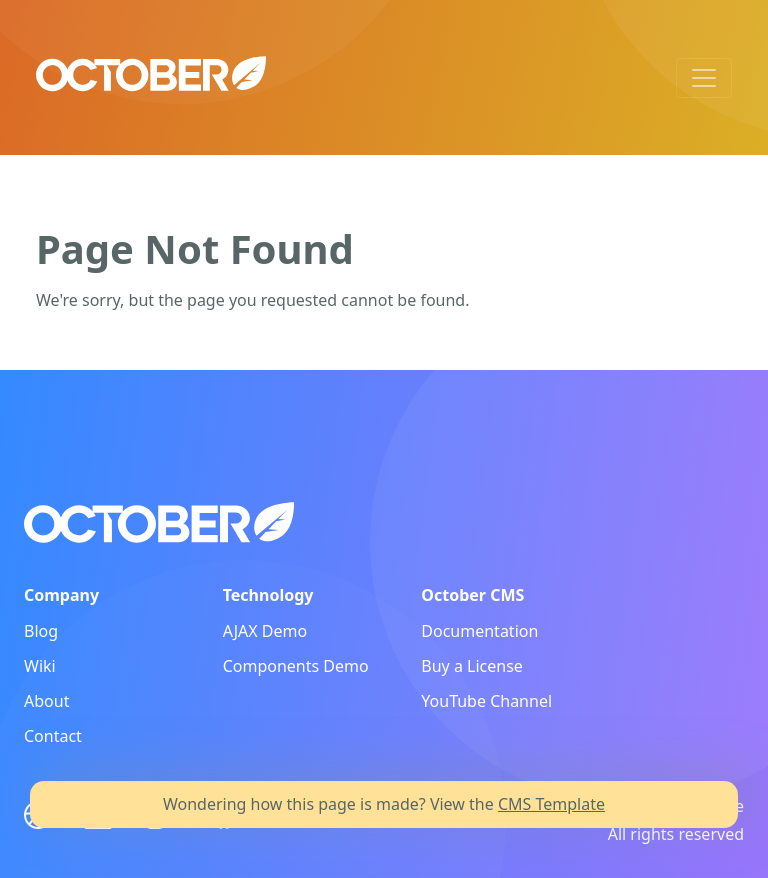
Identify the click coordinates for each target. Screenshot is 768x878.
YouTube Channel (486, 701)
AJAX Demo (265, 631)
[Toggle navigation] (704, 78)
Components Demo (296, 666)
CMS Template (551, 804)
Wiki (40, 666)
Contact (53, 736)
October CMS (472, 595)
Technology (268, 595)
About (46, 701)
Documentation (479, 631)
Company (61, 595)
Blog (41, 631)
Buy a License (472, 666)
